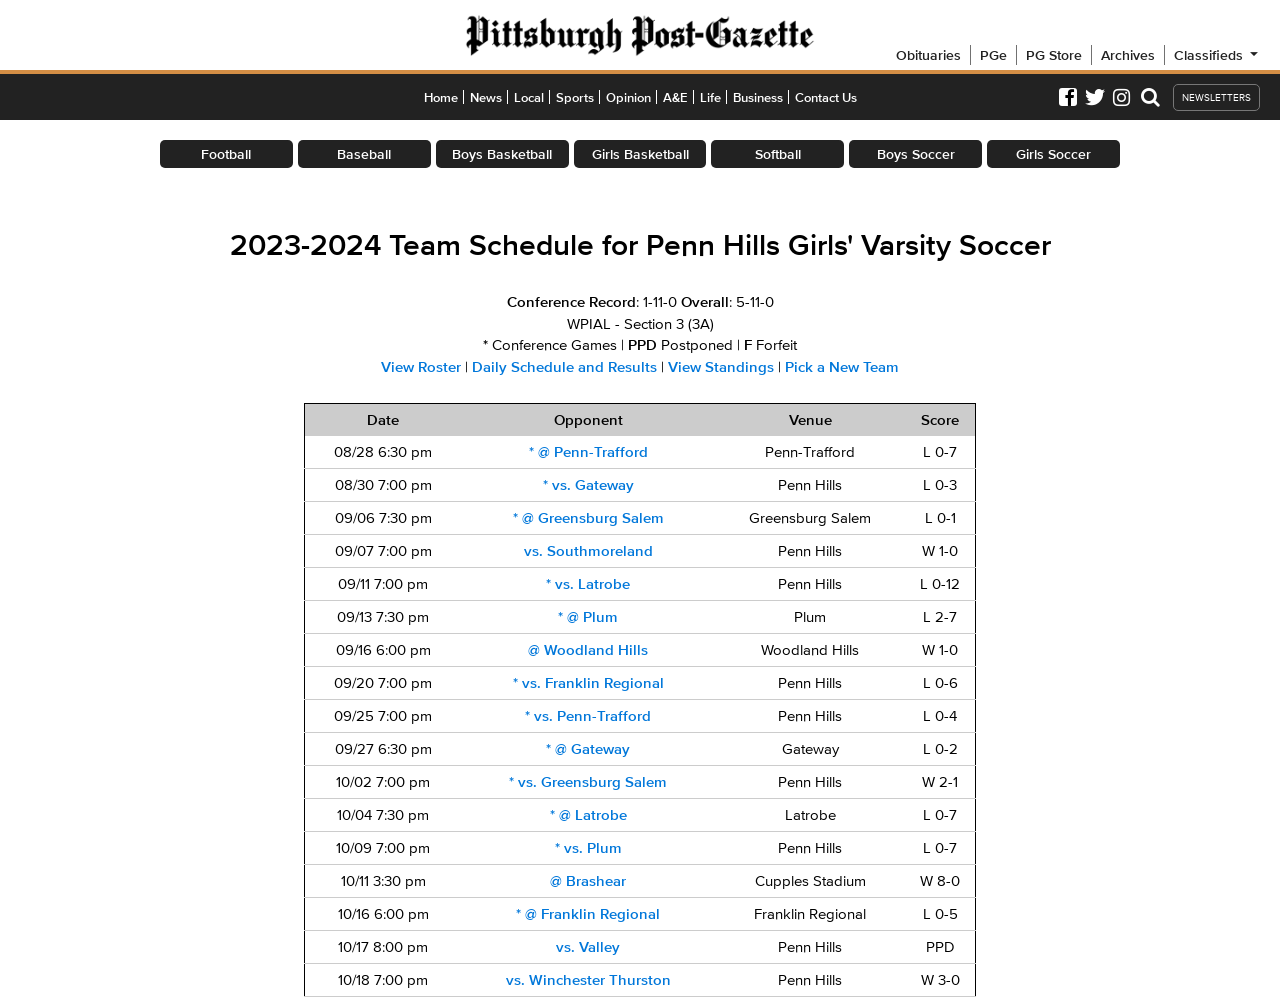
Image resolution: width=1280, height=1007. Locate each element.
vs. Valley (588, 947)
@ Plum (588, 617)
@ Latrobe (588, 815)
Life (710, 97)
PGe (993, 55)
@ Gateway (588, 749)
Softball (778, 154)
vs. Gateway (588, 485)
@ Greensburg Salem (588, 518)
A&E (675, 97)
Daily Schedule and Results (564, 367)
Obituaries (928, 55)
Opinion (628, 97)
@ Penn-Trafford (588, 452)
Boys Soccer (916, 154)
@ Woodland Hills (588, 650)
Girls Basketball (640, 154)
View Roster (421, 367)
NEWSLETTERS (1216, 97)
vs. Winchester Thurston (588, 980)
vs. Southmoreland (588, 551)
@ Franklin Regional (588, 914)
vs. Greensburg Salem (588, 782)
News (486, 97)
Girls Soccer (1053, 154)
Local (529, 97)
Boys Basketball (502, 154)
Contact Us (826, 97)
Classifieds (1217, 55)
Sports (575, 97)
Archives (1128, 55)
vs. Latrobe (588, 584)
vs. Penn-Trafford (588, 716)
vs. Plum (588, 848)
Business (758, 97)
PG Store (1054, 55)
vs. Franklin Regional (588, 683)
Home (441, 97)
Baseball (364, 154)
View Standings (721, 367)
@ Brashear (588, 881)
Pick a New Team (842, 367)
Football (226, 154)
